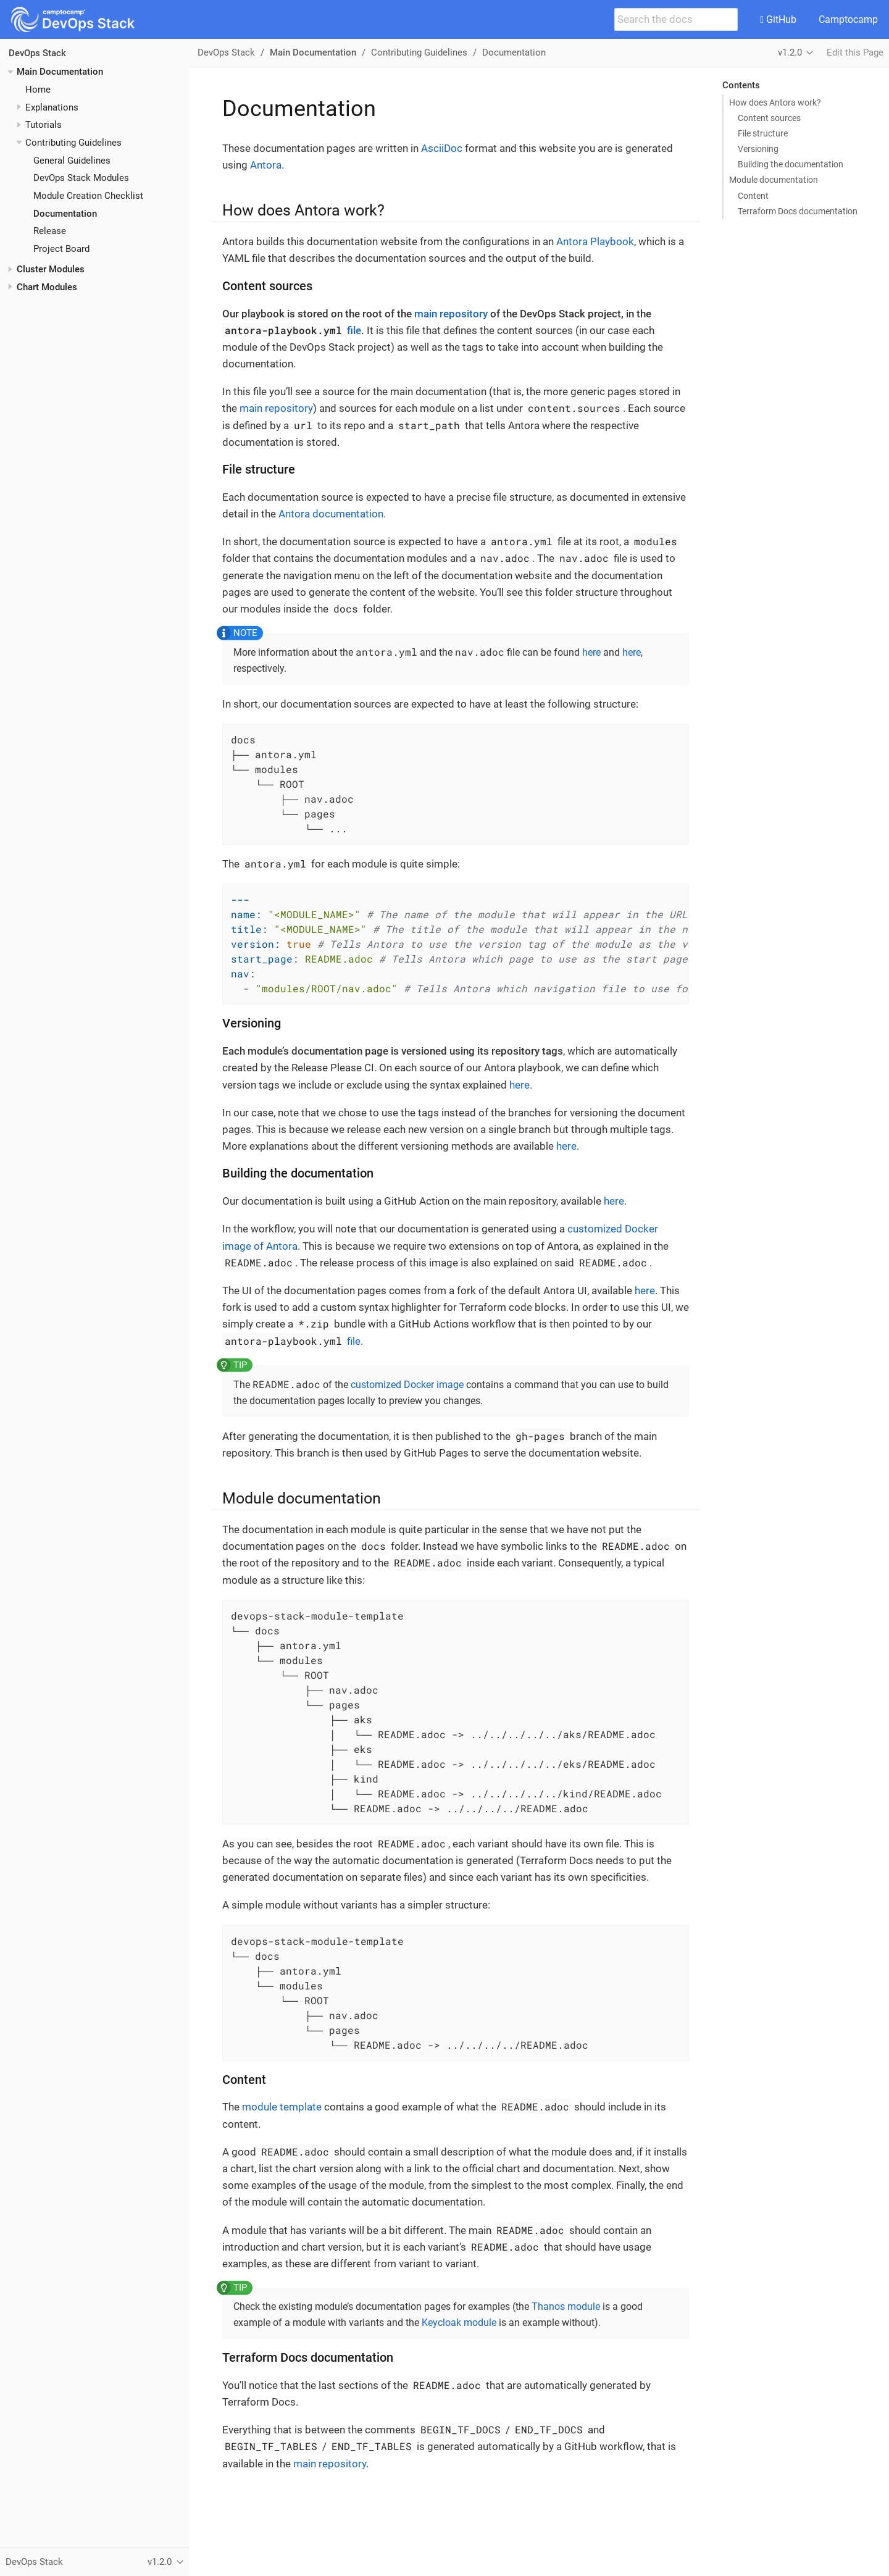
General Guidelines (72, 160)
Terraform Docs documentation (798, 211)
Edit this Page (855, 52)
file (291, 330)
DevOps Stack (37, 53)
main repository (451, 313)
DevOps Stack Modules (81, 177)
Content (753, 196)
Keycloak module (459, 2322)
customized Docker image (407, 1384)
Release (49, 230)
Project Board (61, 248)
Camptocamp (848, 19)
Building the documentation (790, 164)
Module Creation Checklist (88, 195)
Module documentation (773, 180)
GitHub (778, 19)
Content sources (769, 118)
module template (282, 2107)
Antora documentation (330, 514)
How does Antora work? (775, 102)
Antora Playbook (595, 241)
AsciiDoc (441, 148)
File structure (763, 133)
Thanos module (566, 2306)
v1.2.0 (790, 52)
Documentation (65, 213)
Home (38, 89)
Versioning (758, 149)
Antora (266, 165)
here (591, 652)
